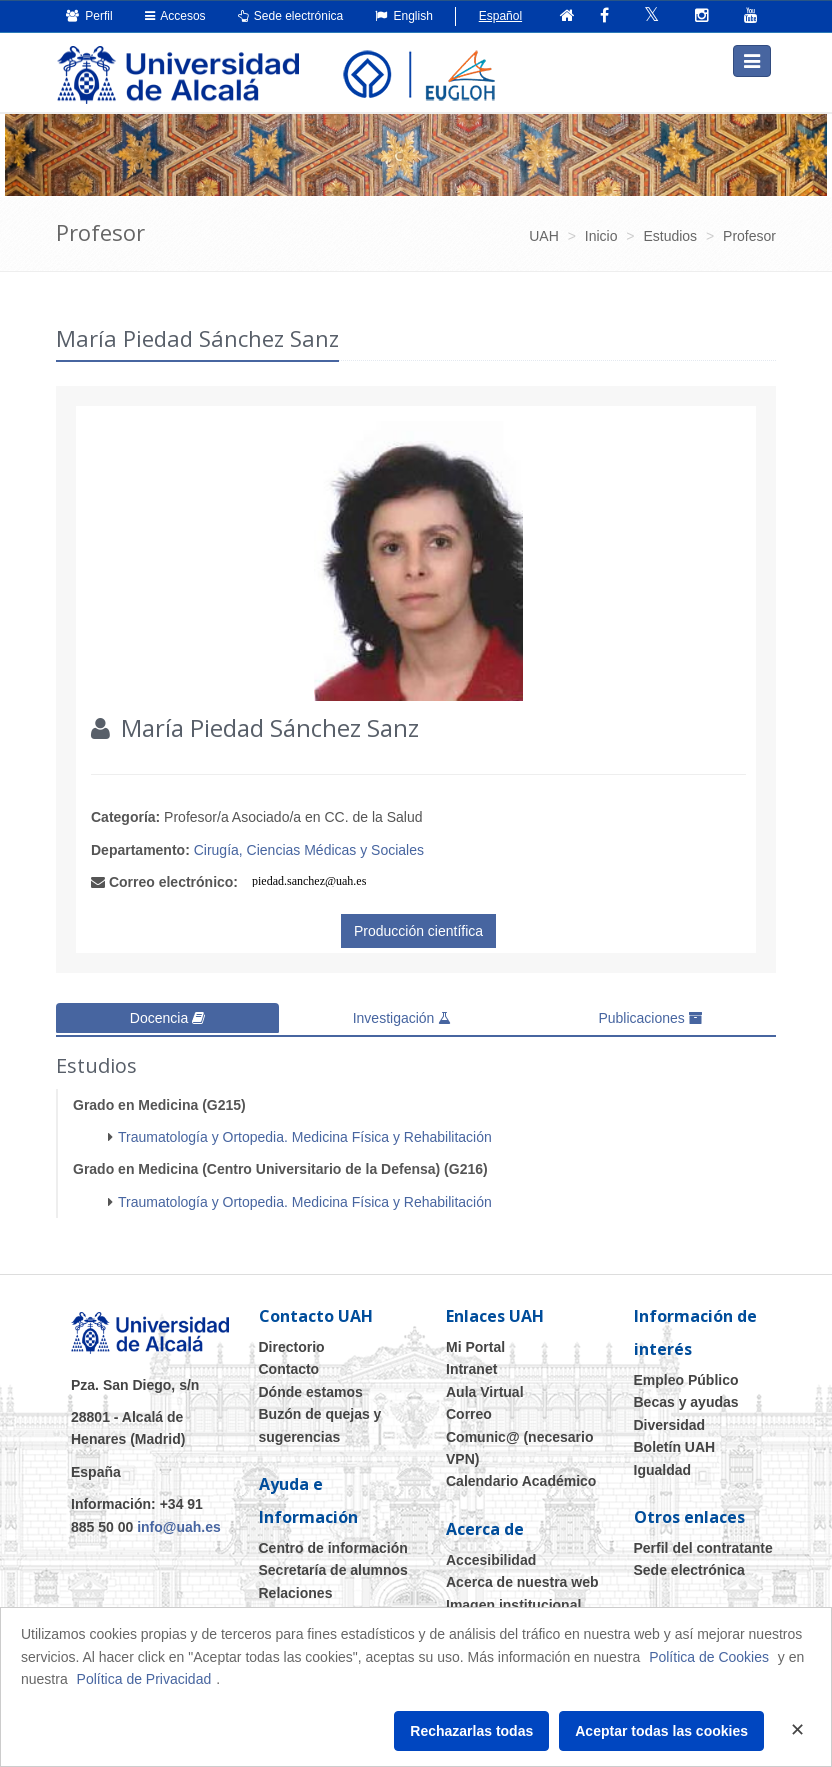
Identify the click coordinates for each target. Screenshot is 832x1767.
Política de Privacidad (144, 1679)
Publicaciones (650, 1015)
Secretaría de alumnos (333, 1565)
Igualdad (663, 1465)
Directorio (292, 1342)
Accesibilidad (491, 1555)
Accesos (175, 16)
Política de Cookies (709, 1657)
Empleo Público (686, 1375)
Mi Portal (475, 1342)
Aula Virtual (485, 1387)
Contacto (289, 1364)
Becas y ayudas (686, 1397)
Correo (469, 1409)
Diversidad (670, 1420)
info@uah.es (179, 1522)
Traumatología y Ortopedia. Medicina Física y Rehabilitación (305, 1132)
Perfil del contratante (703, 1543)
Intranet (471, 1364)
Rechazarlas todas (471, 1731)
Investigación (402, 1015)
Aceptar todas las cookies (661, 1731)
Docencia (167, 1015)
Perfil (89, 16)
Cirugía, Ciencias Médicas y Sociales (309, 846)
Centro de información (333, 1543)
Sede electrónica (291, 16)
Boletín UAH (675, 1442)
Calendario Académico (521, 1476)
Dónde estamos (311, 1387)
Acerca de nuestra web (522, 1577)
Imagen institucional (513, 1600)
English (404, 16)
